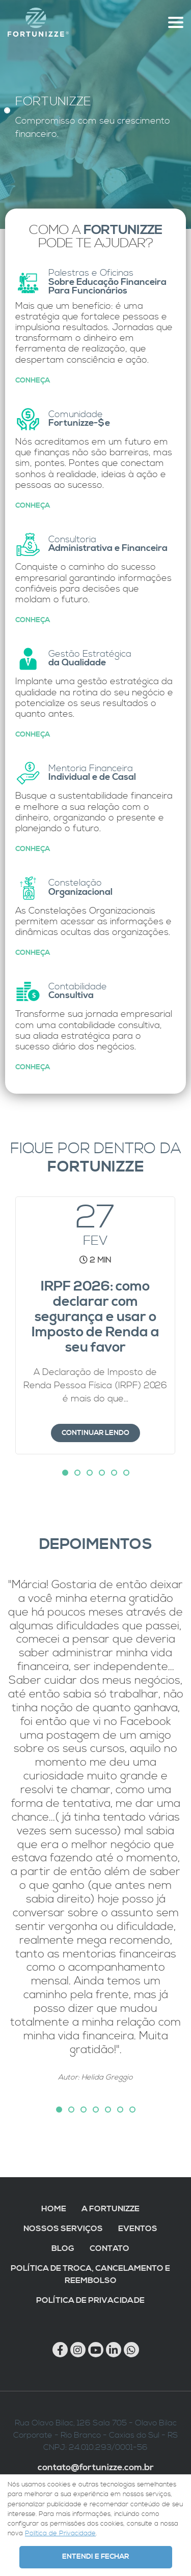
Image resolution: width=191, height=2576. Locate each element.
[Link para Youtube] (95, 2349)
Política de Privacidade (90, 2300)
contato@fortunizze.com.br (96, 2467)
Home (53, 2209)
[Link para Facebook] (60, 2349)
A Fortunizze (110, 2209)
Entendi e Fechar (95, 2556)
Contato (109, 2248)
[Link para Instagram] (78, 2349)
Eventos (137, 2228)
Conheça (32, 380)
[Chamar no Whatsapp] (131, 2349)
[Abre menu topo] (176, 22)
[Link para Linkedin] (113, 2349)
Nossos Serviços (63, 2228)
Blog (62, 2248)
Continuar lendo (95, 1433)
